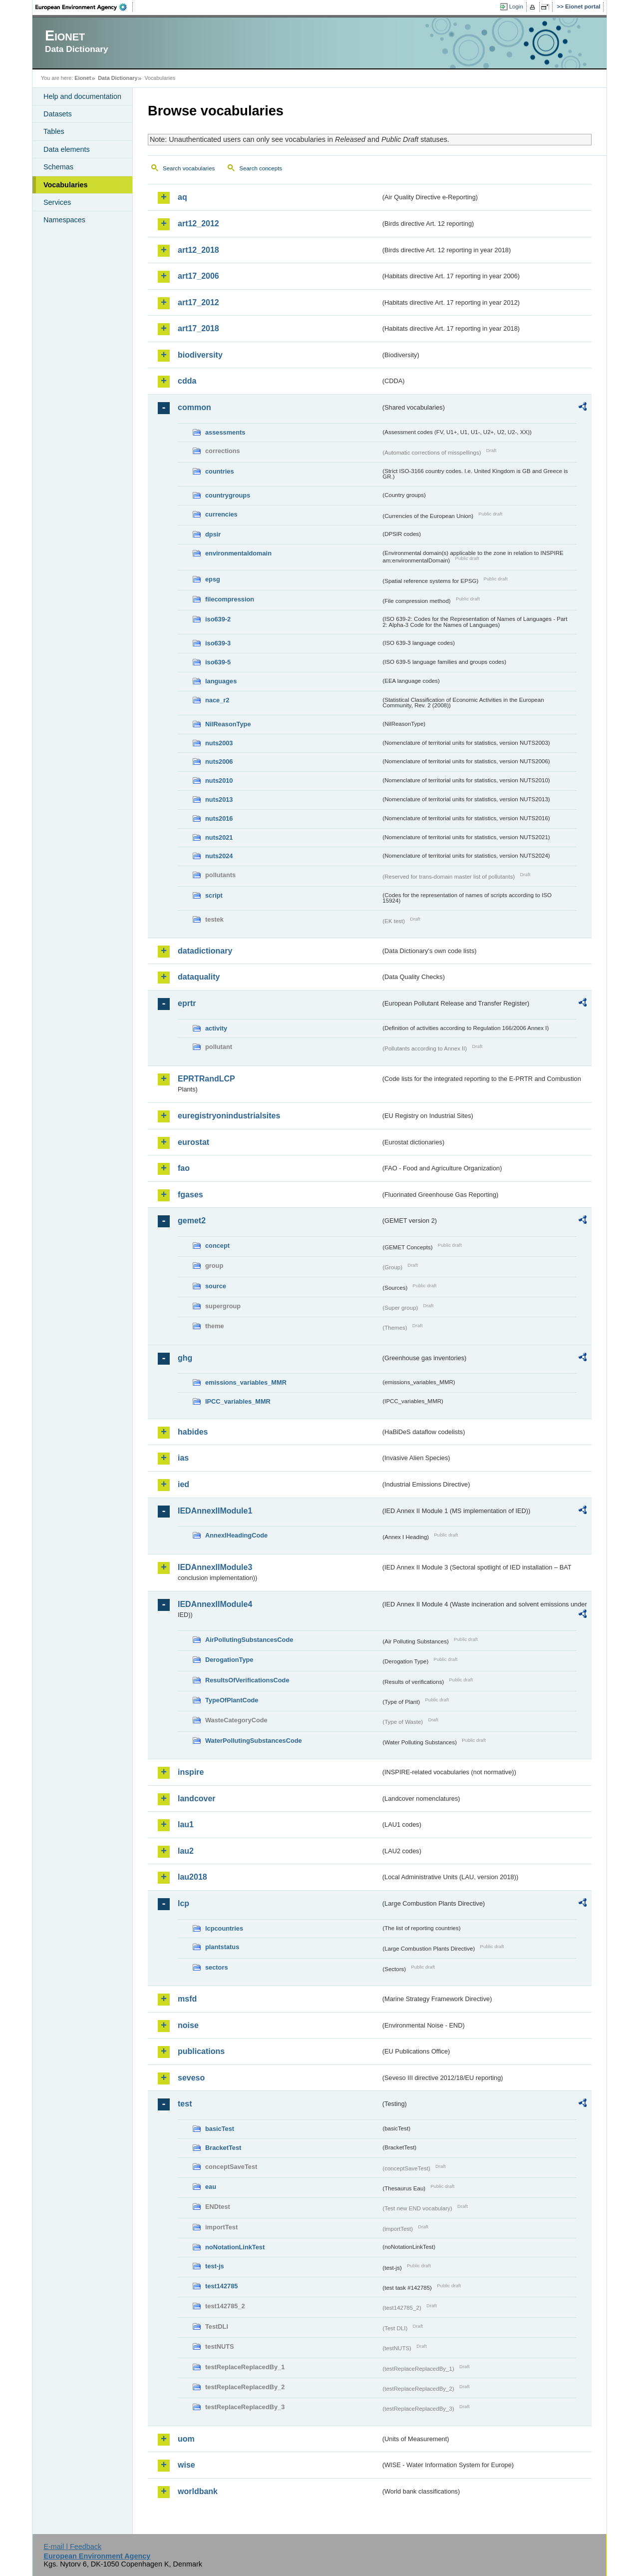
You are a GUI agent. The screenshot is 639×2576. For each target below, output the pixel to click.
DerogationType (229, 1659)
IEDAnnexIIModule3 (215, 1567)
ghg (185, 1358)
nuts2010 (219, 780)
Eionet (82, 78)
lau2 (186, 1851)
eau (210, 2186)
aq (182, 197)
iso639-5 (218, 662)
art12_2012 (198, 223)
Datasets (57, 114)
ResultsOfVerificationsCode (247, 1680)
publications (201, 2051)
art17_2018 (198, 328)
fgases (190, 1194)
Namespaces (64, 220)
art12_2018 (198, 250)
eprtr (187, 1003)
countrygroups (227, 495)
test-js (214, 2266)
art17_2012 (198, 302)
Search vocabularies (189, 168)
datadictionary (205, 951)
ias (183, 1458)
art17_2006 (198, 276)
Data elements (66, 149)
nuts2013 (219, 799)
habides (193, 1432)
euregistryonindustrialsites (229, 1115)
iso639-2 (218, 619)
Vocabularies (65, 185)
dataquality (199, 977)
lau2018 (192, 1877)
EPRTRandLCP (206, 1078)
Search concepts (260, 168)
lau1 (186, 1824)
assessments (225, 432)
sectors (216, 1967)
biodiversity (200, 355)
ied (183, 1484)
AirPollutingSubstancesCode (249, 1639)
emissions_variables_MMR (246, 1382)
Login (516, 6)
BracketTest (223, 2147)
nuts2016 (219, 818)
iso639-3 (218, 643)
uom (186, 2439)
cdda (187, 381)
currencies (221, 514)
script (214, 895)
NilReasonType (228, 724)
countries (219, 471)
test (185, 2103)
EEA (84, 7)
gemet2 (192, 1220)
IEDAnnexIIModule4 (215, 1604)
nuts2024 (219, 856)
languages (221, 681)
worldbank (198, 2491)
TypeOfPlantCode (231, 1700)
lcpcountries (224, 1928)
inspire (191, 1772)
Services (57, 202)
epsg (212, 579)
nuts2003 (219, 743)
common (194, 407)
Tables (53, 131)
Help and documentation (82, 96)
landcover (197, 1798)
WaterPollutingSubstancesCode (253, 1740)
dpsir (213, 534)
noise (188, 2025)
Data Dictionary (117, 78)
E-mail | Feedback (72, 2547)
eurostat (193, 1142)
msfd (187, 1999)
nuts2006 (219, 761)
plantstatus (222, 1947)
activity (216, 1028)
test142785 (221, 2286)
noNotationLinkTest (235, 2247)
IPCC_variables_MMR (238, 1401)
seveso (191, 2077)
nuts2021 (219, 837)
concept (217, 1245)
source (215, 1286)
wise (186, 2465)
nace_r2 (217, 700)
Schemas (58, 167)
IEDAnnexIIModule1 (215, 1511)
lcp (183, 1903)
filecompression (229, 599)
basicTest (219, 2128)
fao (184, 1168)
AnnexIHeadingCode (236, 1535)
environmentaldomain (238, 553)
